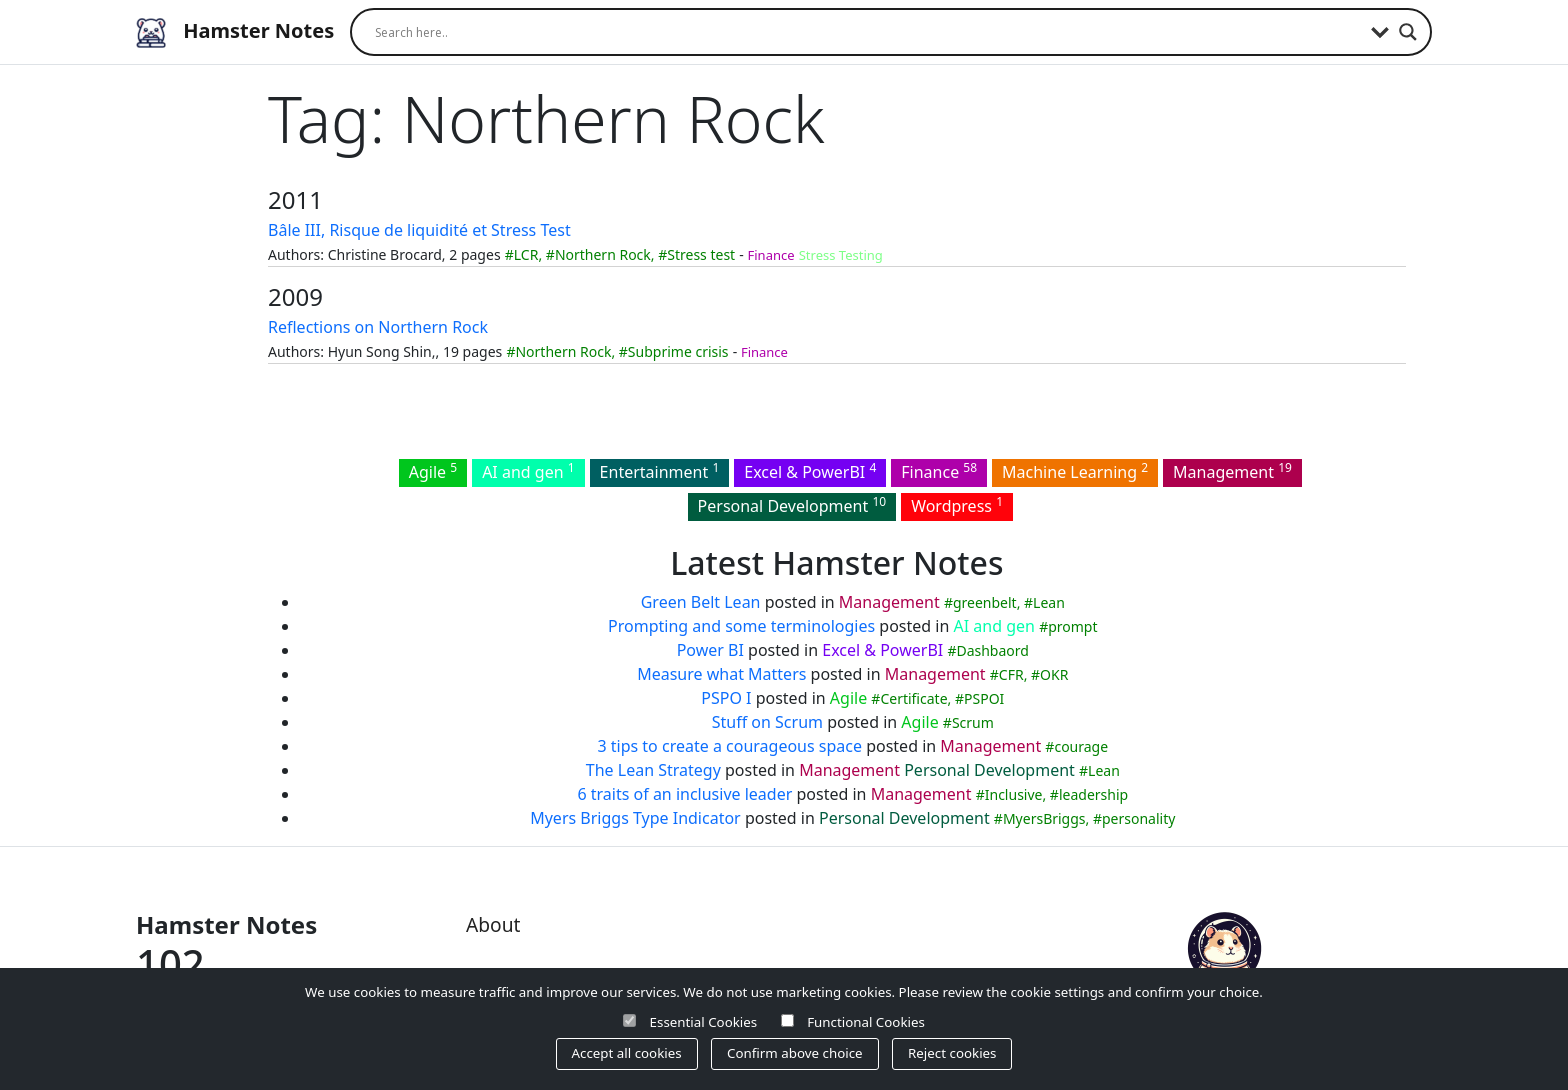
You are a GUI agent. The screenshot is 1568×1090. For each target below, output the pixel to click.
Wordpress (957, 505)
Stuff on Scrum (767, 722)
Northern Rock (603, 254)
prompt (1072, 626)
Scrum (973, 722)
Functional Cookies (866, 1022)
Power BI (710, 650)
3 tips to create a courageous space (729, 746)
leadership (1093, 794)
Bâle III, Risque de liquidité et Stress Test (419, 230)
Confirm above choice (794, 1053)
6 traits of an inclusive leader (684, 794)
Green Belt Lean (701, 602)
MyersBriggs (1044, 818)
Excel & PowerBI (810, 471)
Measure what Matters (721, 674)
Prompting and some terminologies (741, 626)
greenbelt (985, 602)
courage (1081, 746)
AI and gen (528, 471)
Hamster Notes (235, 32)
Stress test (701, 254)
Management (1232, 471)
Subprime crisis (678, 351)
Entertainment (660, 471)
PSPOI (984, 698)
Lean (1049, 602)
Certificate (913, 698)
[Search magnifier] (1408, 32)
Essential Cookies (704, 1022)
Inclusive (1014, 794)
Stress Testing (841, 255)
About (493, 924)
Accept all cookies (627, 1053)
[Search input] (868, 32)
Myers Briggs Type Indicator (635, 818)
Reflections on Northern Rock (378, 327)
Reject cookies (952, 1053)
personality (1138, 818)
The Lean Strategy (653, 770)
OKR (1054, 674)
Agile (433, 471)
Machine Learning (1075, 471)
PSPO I (726, 698)
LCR (526, 254)
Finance (771, 255)
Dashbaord (992, 650)
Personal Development (792, 505)
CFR (1011, 674)
